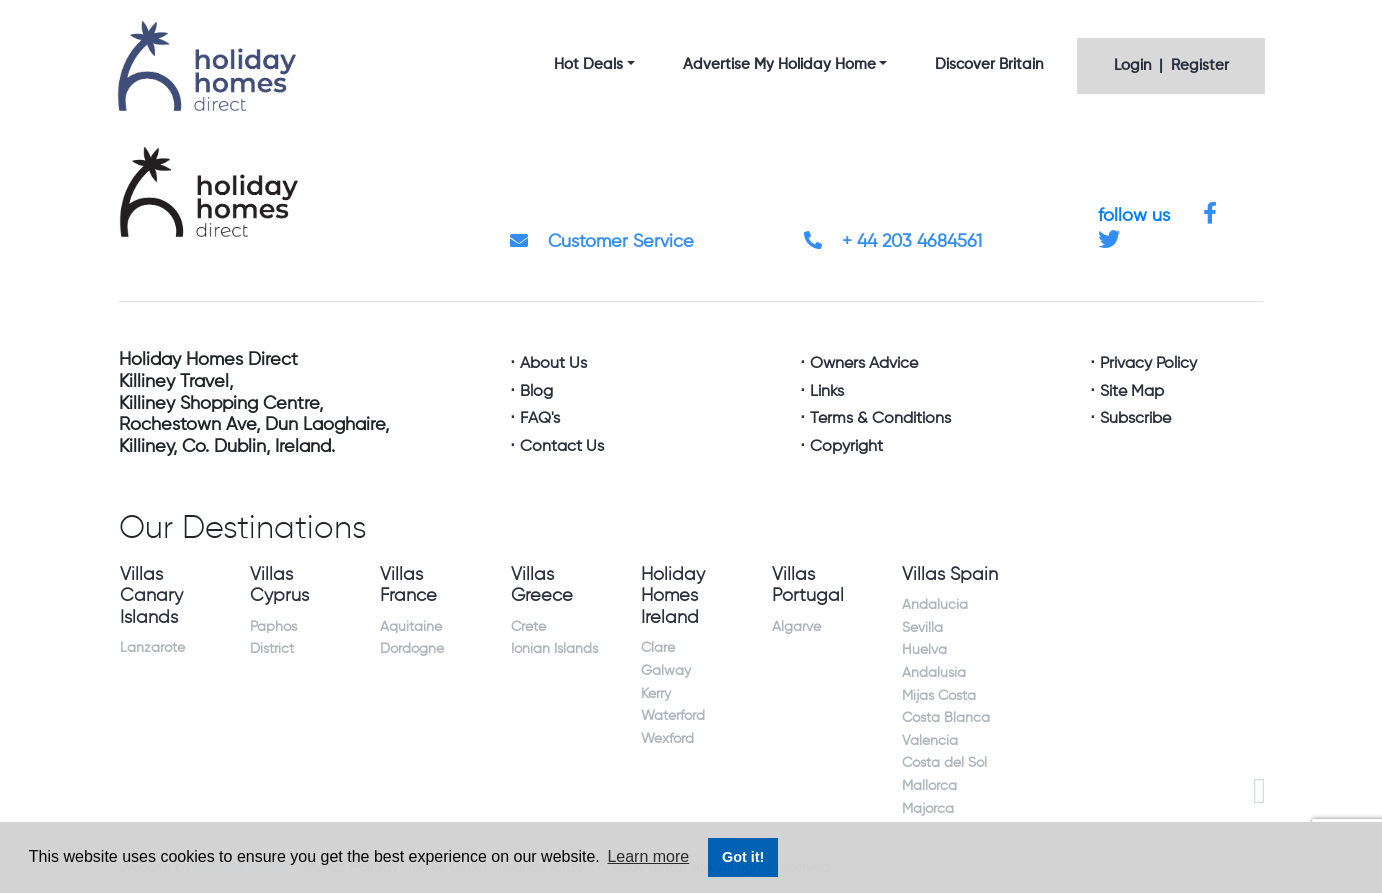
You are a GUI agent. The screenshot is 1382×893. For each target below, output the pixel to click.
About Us (553, 364)
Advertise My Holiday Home (779, 64)
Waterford (673, 716)
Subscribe (1135, 419)
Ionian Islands (554, 649)
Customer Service (602, 242)
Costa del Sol (944, 763)
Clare (658, 648)
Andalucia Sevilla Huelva (935, 627)
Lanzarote (152, 648)
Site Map (1132, 392)
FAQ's (540, 419)
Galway (666, 671)
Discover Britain (989, 64)
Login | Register (1171, 65)
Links (827, 392)
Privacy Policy (1148, 364)
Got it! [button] (743, 857)
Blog (536, 392)
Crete (528, 627)
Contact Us (562, 447)
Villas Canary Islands (151, 596)
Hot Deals (588, 64)
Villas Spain (950, 575)
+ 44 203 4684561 (893, 242)
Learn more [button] (648, 856)
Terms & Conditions (880, 419)
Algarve (796, 627)
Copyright (846, 447)
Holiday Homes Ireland (673, 596)
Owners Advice (864, 364)
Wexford (667, 739)
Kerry (656, 694)
